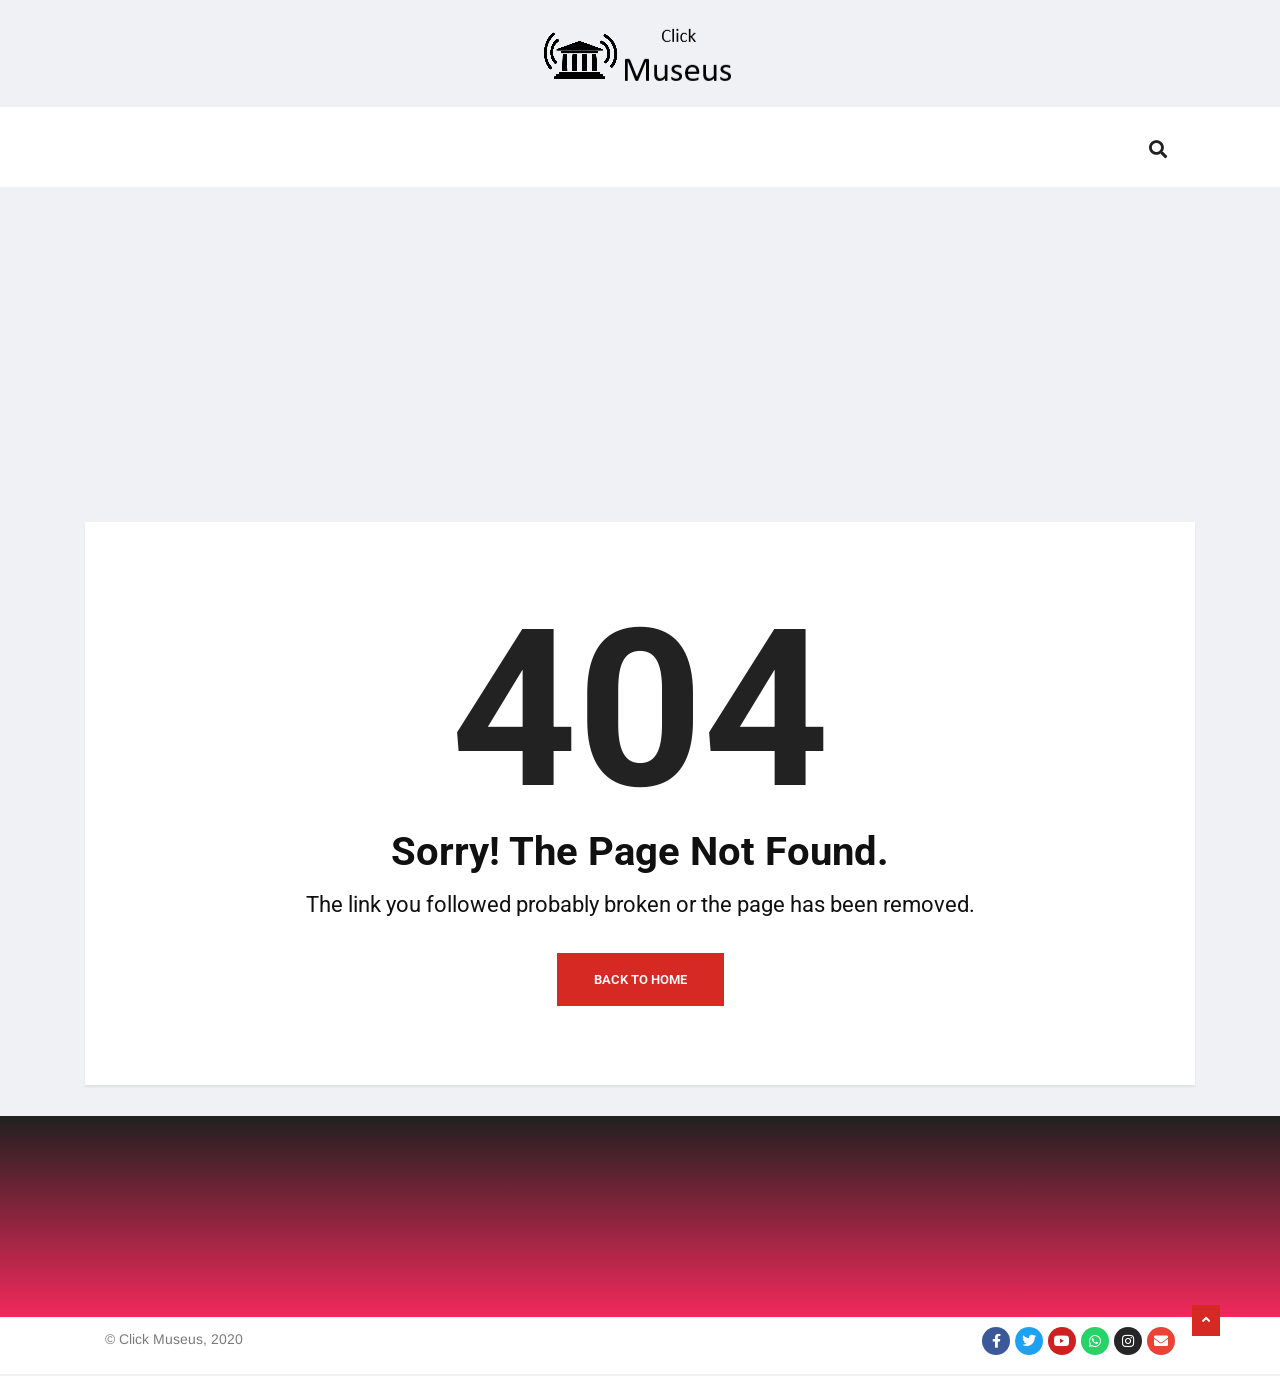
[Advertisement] (640, 342)
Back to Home (640, 980)
